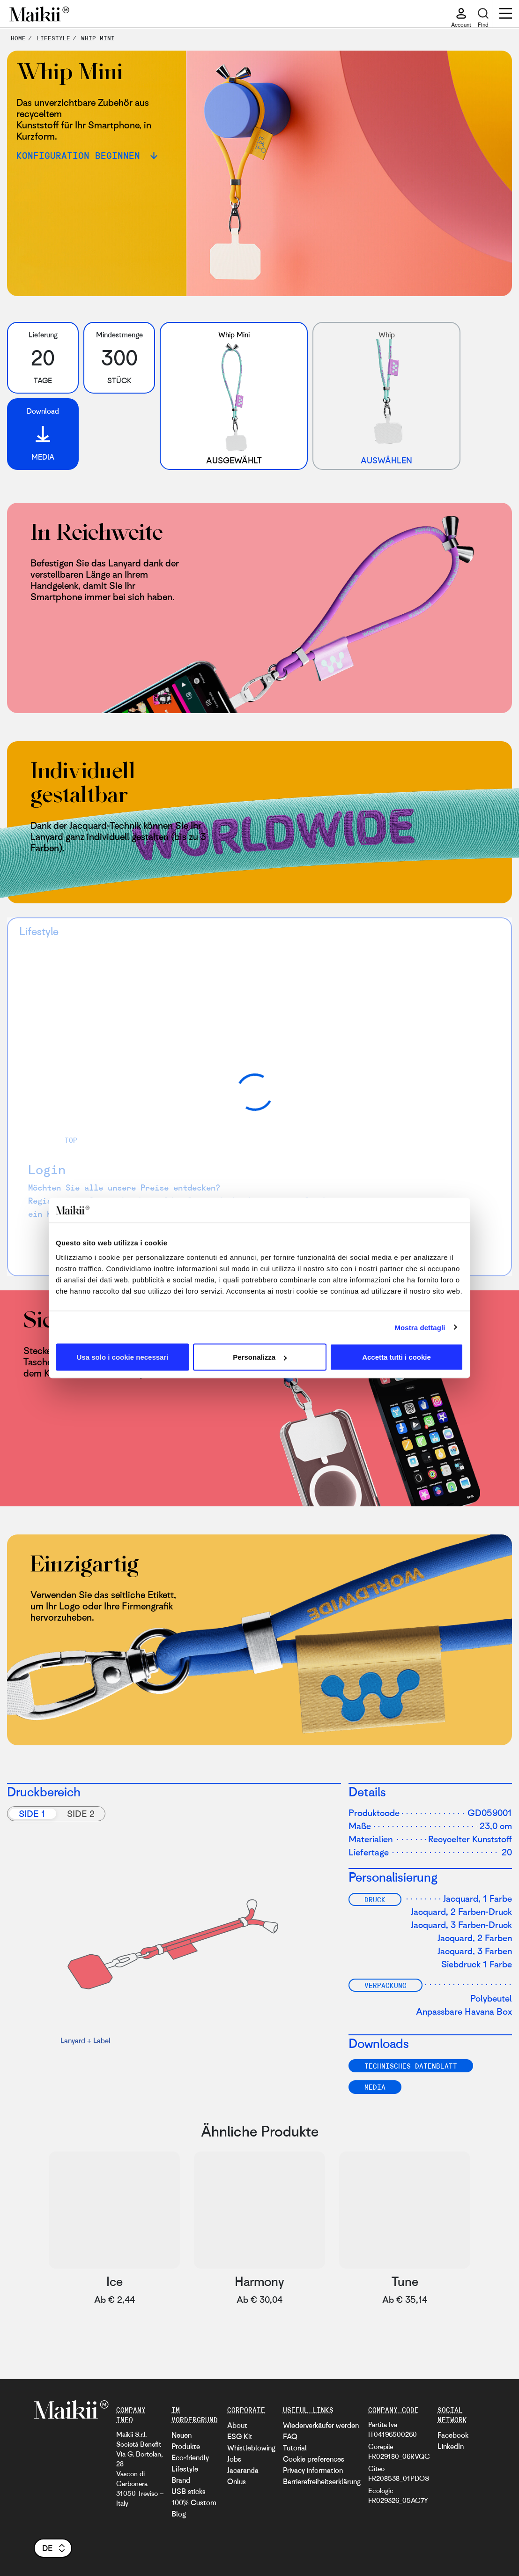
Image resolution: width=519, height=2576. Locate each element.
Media (375, 2087)
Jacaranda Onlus (243, 2475)
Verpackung (385, 1985)
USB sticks (188, 2491)
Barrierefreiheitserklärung (322, 2481)
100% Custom (193, 2502)
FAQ (290, 2436)
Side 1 (32, 1813)
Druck (375, 1899)
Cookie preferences (313, 2459)
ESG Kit (239, 2436)
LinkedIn (450, 2446)
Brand (180, 2480)
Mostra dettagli (419, 1327)
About (237, 2425)
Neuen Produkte (185, 2440)
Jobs (234, 2459)
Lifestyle (184, 2468)
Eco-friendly (190, 2457)
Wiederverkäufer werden (321, 2425)
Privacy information (313, 2470)
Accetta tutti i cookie (396, 1357)
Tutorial (295, 2447)
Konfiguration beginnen (81, 155)
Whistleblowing (251, 2447)
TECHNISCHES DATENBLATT (410, 2066)
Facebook (452, 2435)
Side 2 (81, 1813)
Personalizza (260, 1357)
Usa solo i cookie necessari (123, 1357)
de (54, 2548)
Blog (178, 2513)
